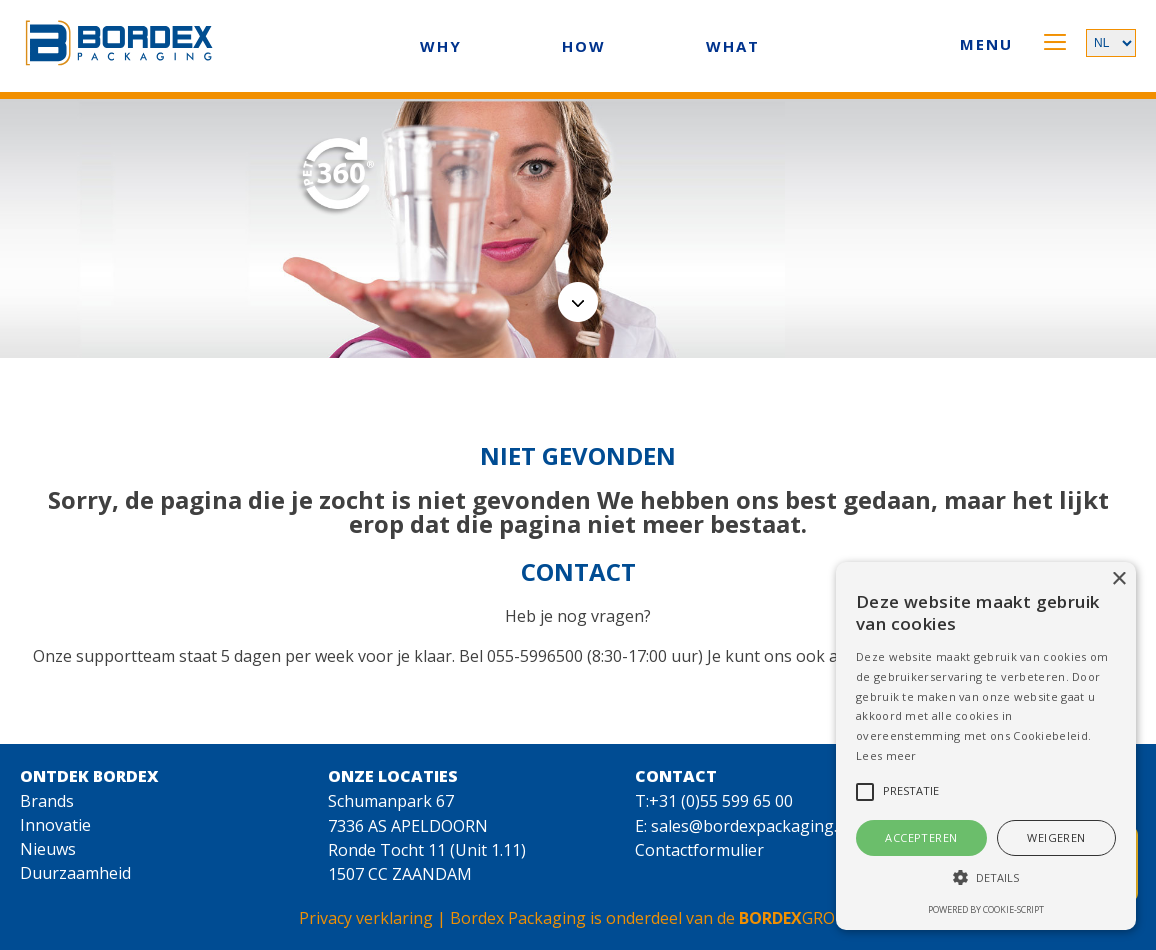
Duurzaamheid (75, 873)
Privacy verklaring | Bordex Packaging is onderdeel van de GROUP (578, 918)
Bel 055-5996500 (521, 656)
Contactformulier (699, 850)
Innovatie (55, 825)
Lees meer (886, 755)
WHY (441, 46)
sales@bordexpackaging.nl (751, 826)
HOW (584, 46)
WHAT (733, 46)
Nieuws (48, 849)
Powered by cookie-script (986, 909)
